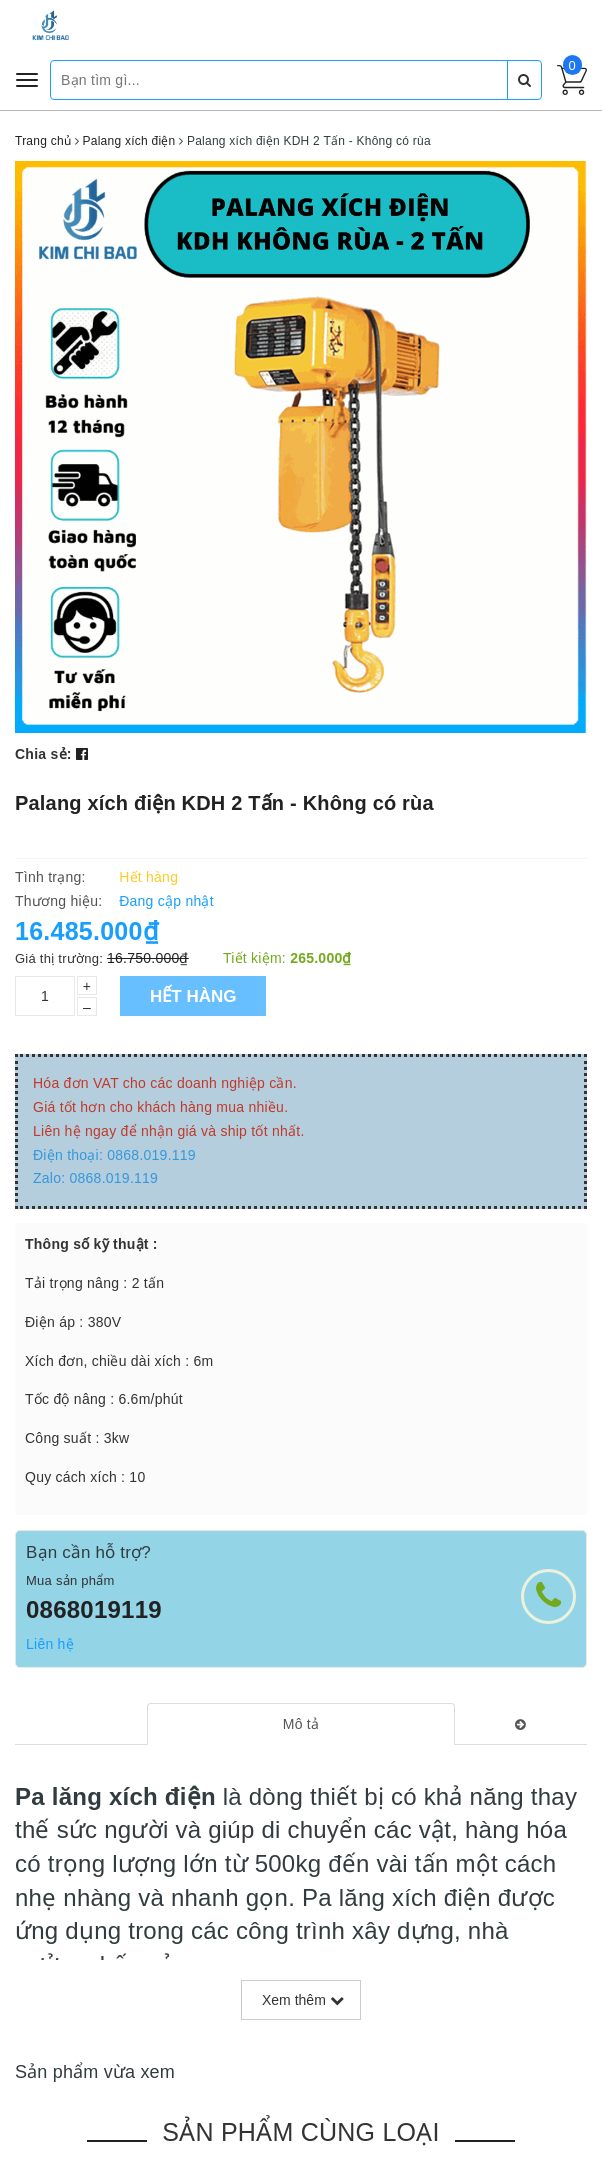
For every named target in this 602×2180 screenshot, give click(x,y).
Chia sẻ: (43, 754)
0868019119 (94, 1609)
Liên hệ (50, 1644)
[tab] (301, 1724)
